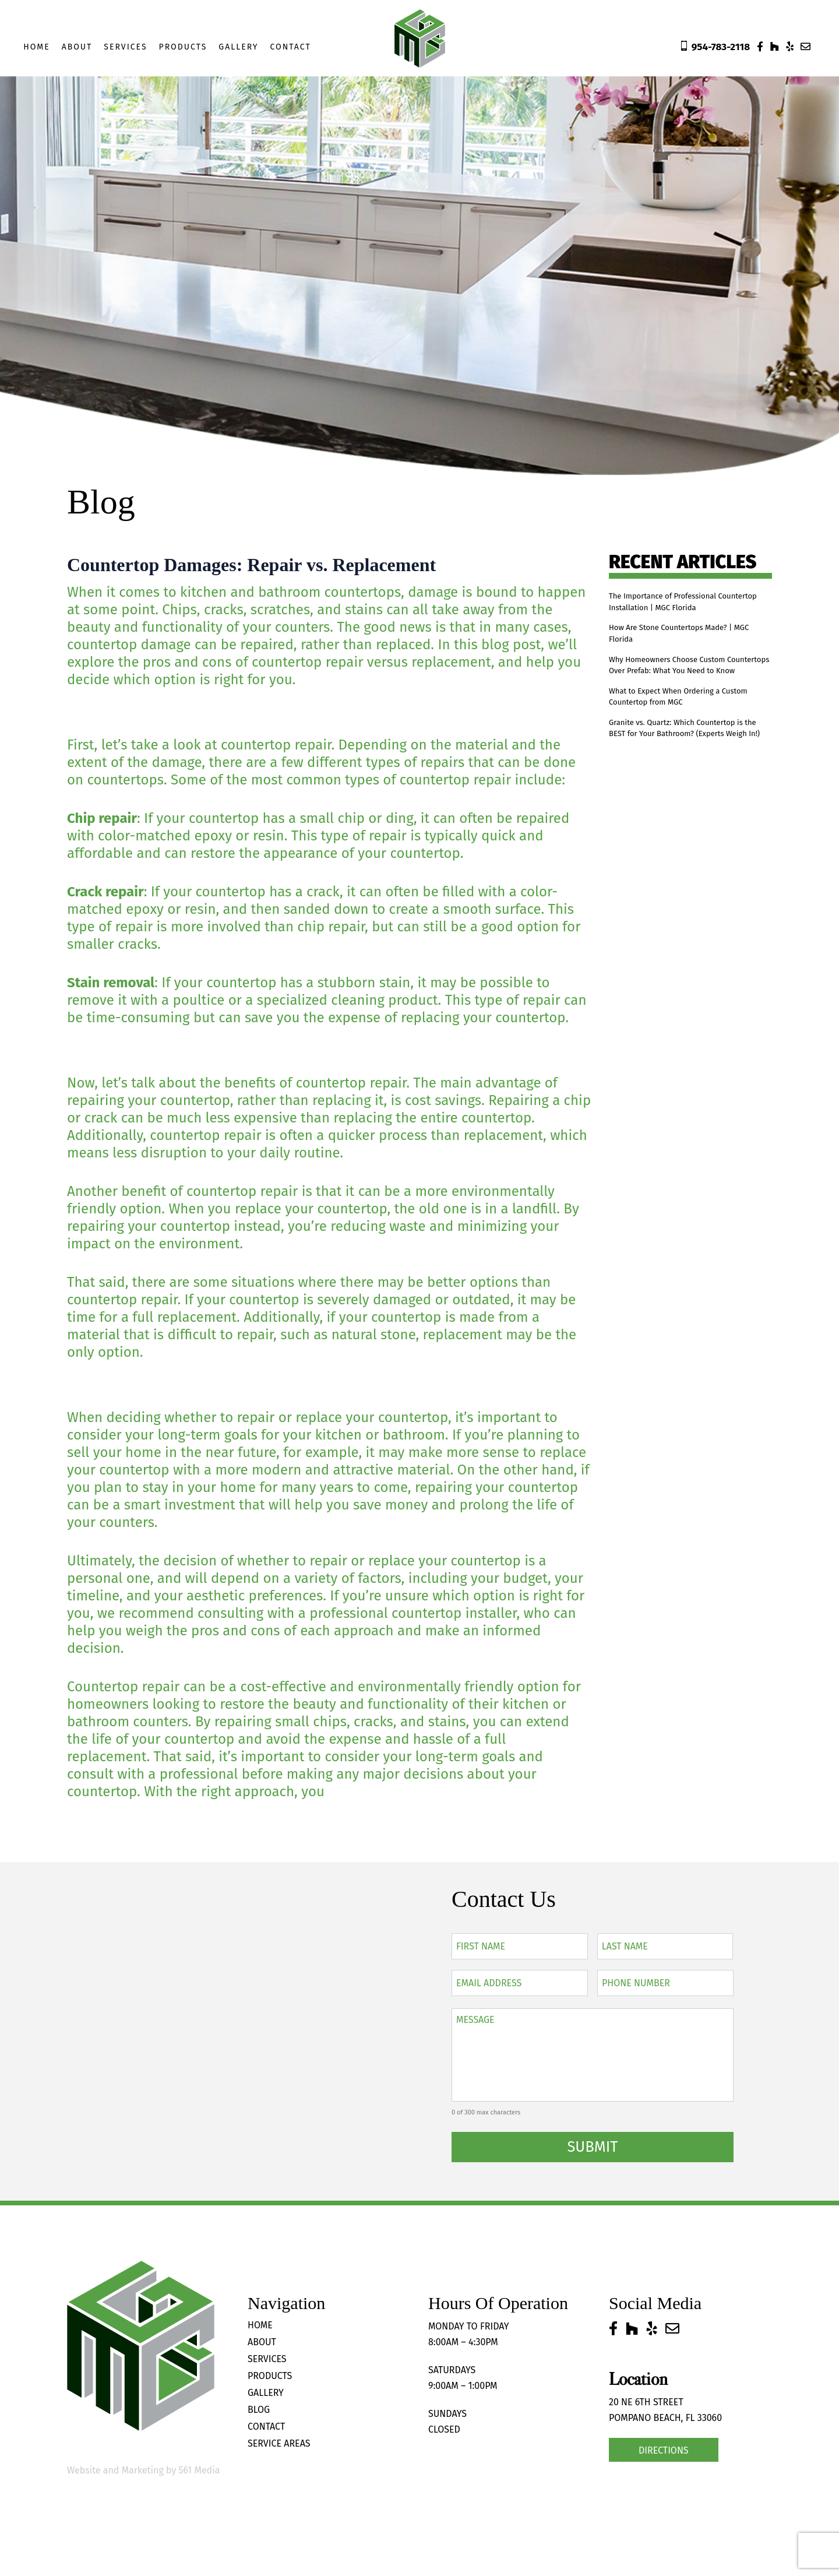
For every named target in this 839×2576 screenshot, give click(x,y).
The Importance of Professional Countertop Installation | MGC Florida (687, 604)
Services (125, 47)
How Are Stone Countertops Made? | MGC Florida (684, 640)
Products (182, 47)
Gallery (238, 47)
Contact (290, 47)
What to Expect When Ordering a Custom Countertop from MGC (677, 728)
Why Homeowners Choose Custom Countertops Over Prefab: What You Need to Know (683, 684)
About (76, 47)
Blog (259, 2409)
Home (36, 47)
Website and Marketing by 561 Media (143, 2470)
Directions (664, 2450)
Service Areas (279, 2443)
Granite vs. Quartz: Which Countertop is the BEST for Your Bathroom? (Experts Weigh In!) (686, 771)
